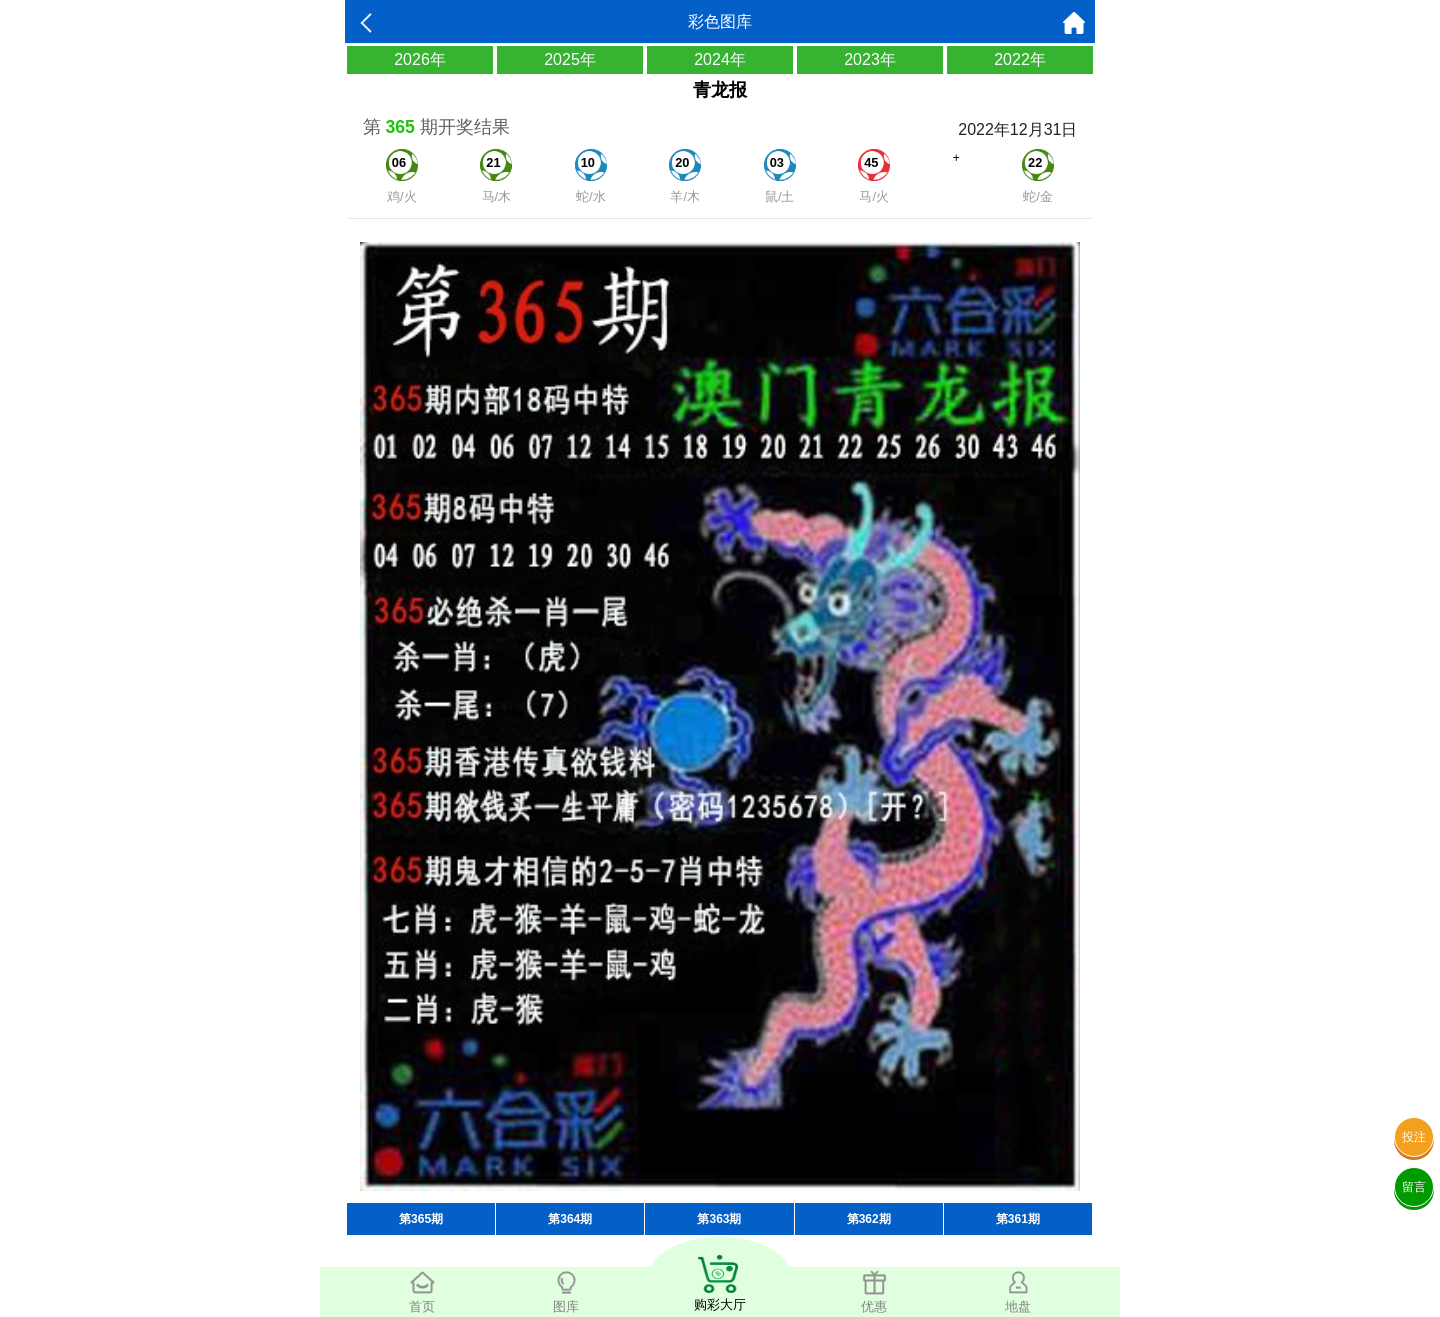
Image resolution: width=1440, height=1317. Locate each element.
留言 (1414, 1187)
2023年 (870, 59)
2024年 (720, 59)
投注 (1414, 1137)
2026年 (420, 59)
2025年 (570, 59)
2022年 (1020, 59)
